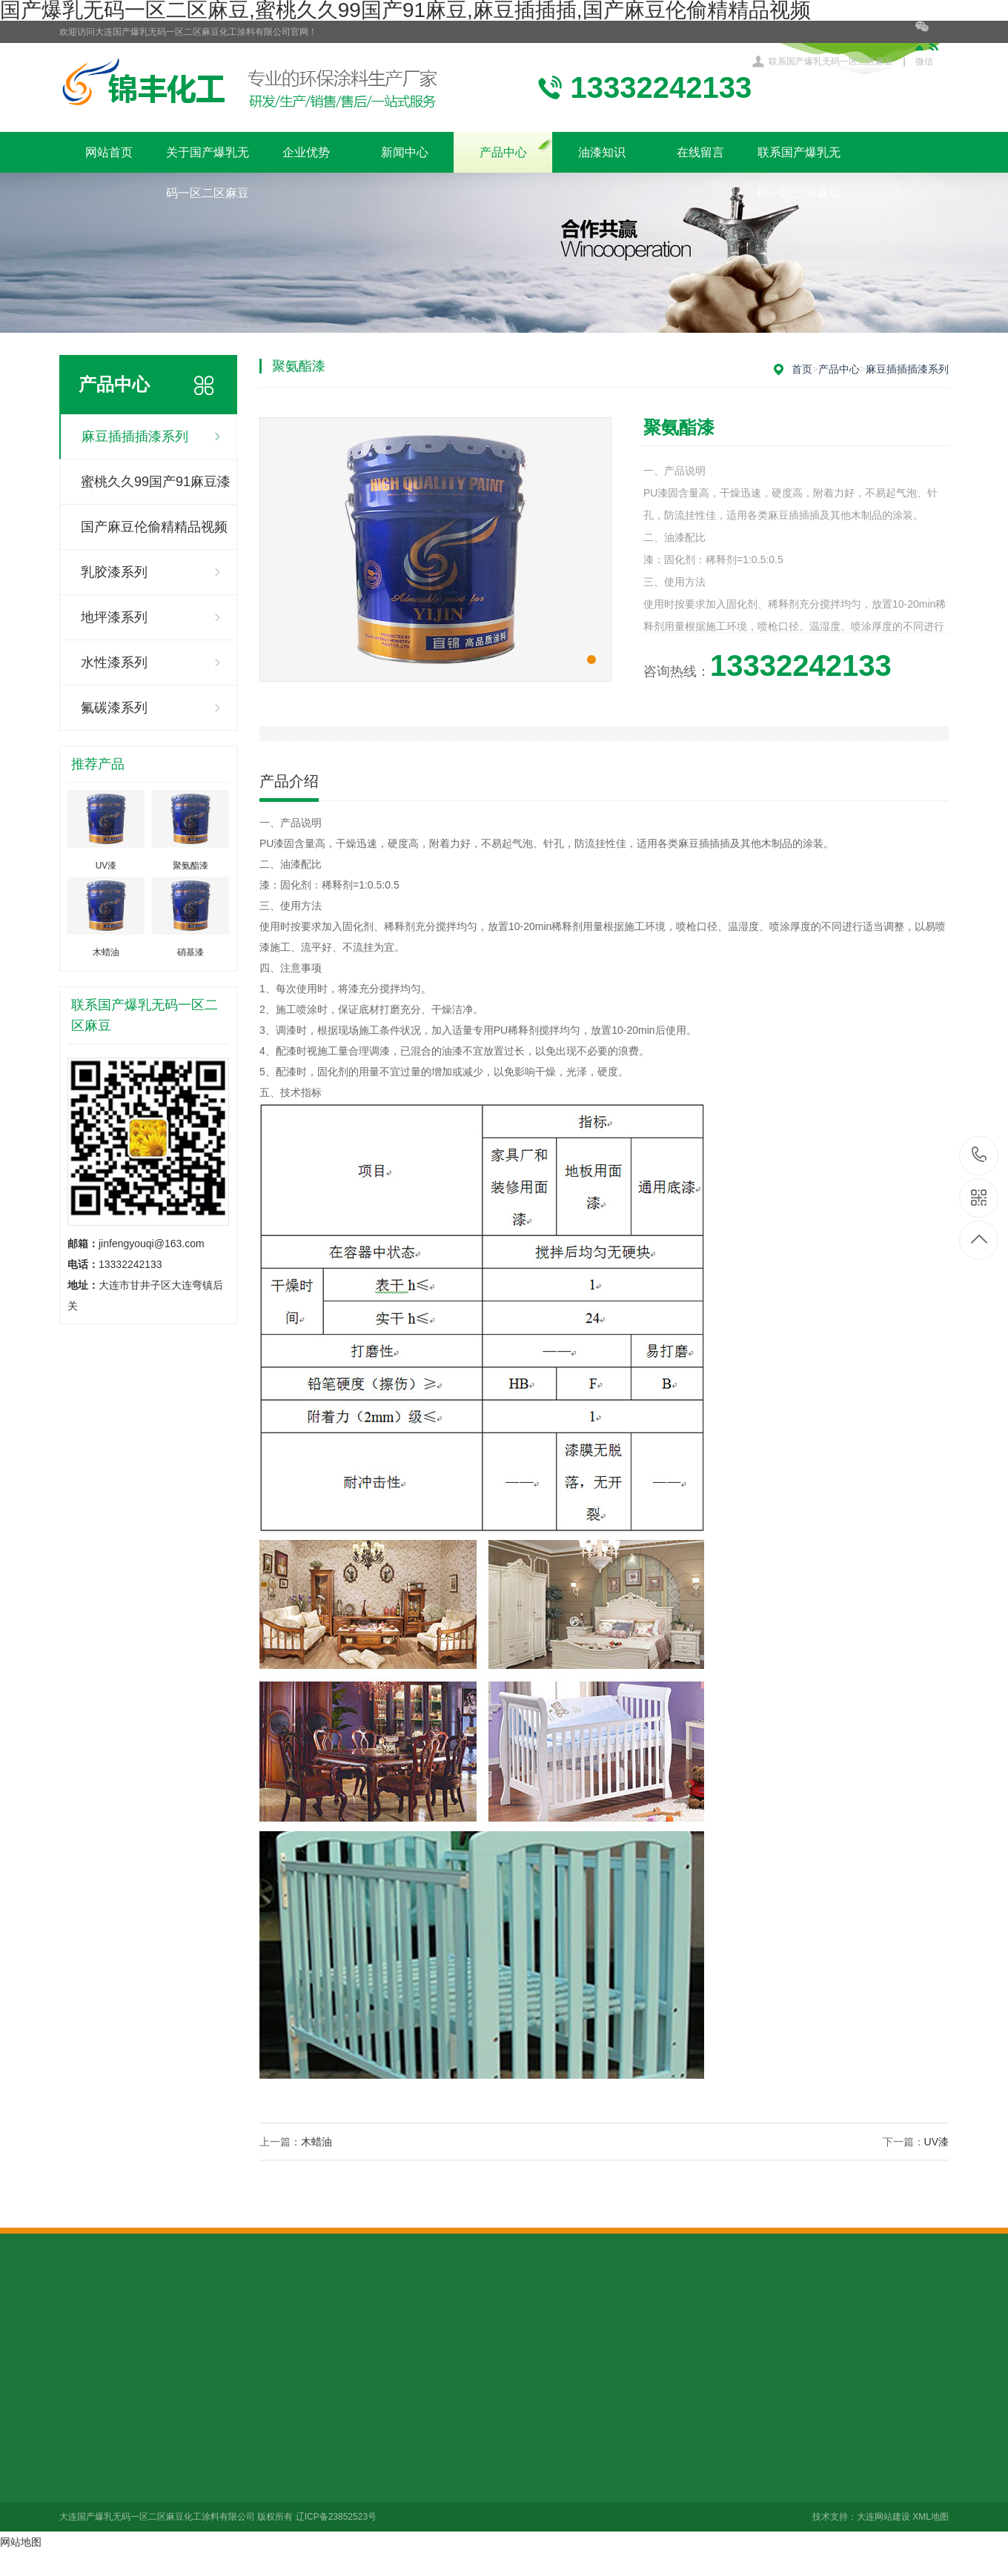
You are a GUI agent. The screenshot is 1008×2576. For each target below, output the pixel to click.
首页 (802, 369)
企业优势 (306, 152)
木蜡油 (316, 2142)
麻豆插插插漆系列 (135, 436)
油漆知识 (602, 152)
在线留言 (700, 152)
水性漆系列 (114, 662)
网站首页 (109, 152)
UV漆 (936, 2142)
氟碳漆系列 (114, 707)
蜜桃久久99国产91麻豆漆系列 (156, 489)
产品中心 (503, 152)
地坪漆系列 (114, 617)
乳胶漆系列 (114, 572)
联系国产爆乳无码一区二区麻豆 (831, 61)
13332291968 (979, 1155)
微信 (932, 44)
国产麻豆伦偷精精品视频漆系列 (154, 534)
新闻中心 (404, 152)
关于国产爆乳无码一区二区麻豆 (207, 159)
